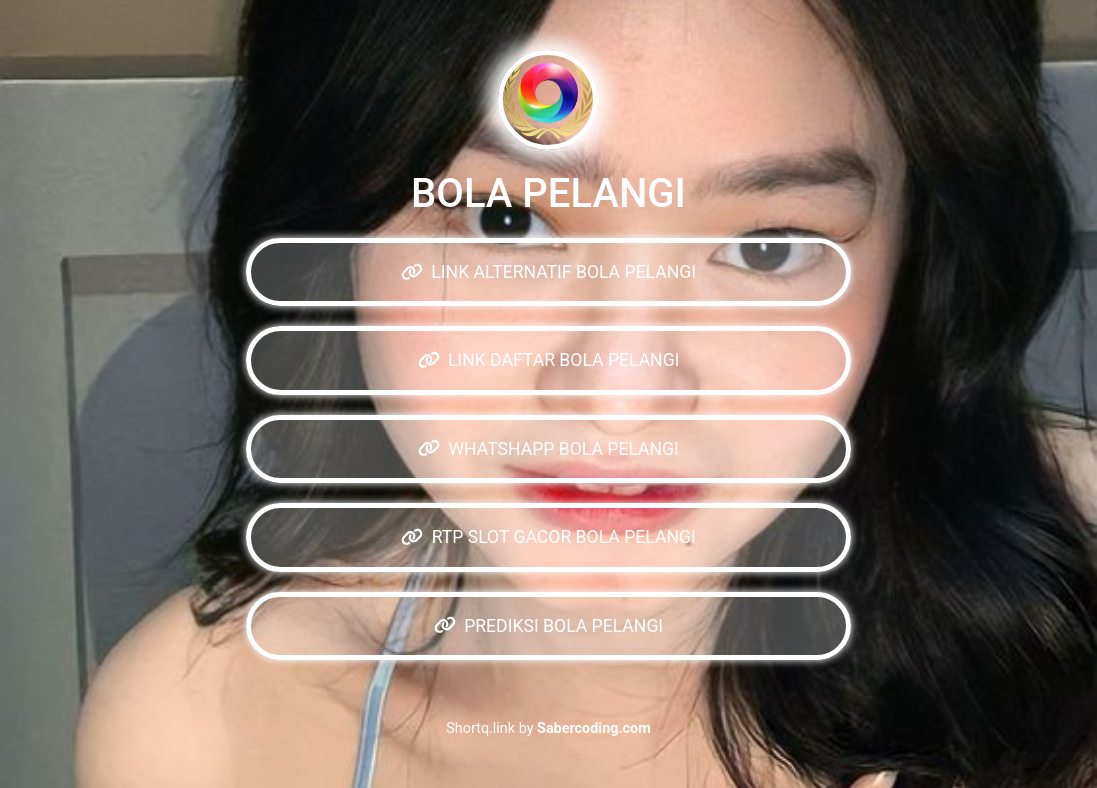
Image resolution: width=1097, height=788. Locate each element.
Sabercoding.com (594, 728)
